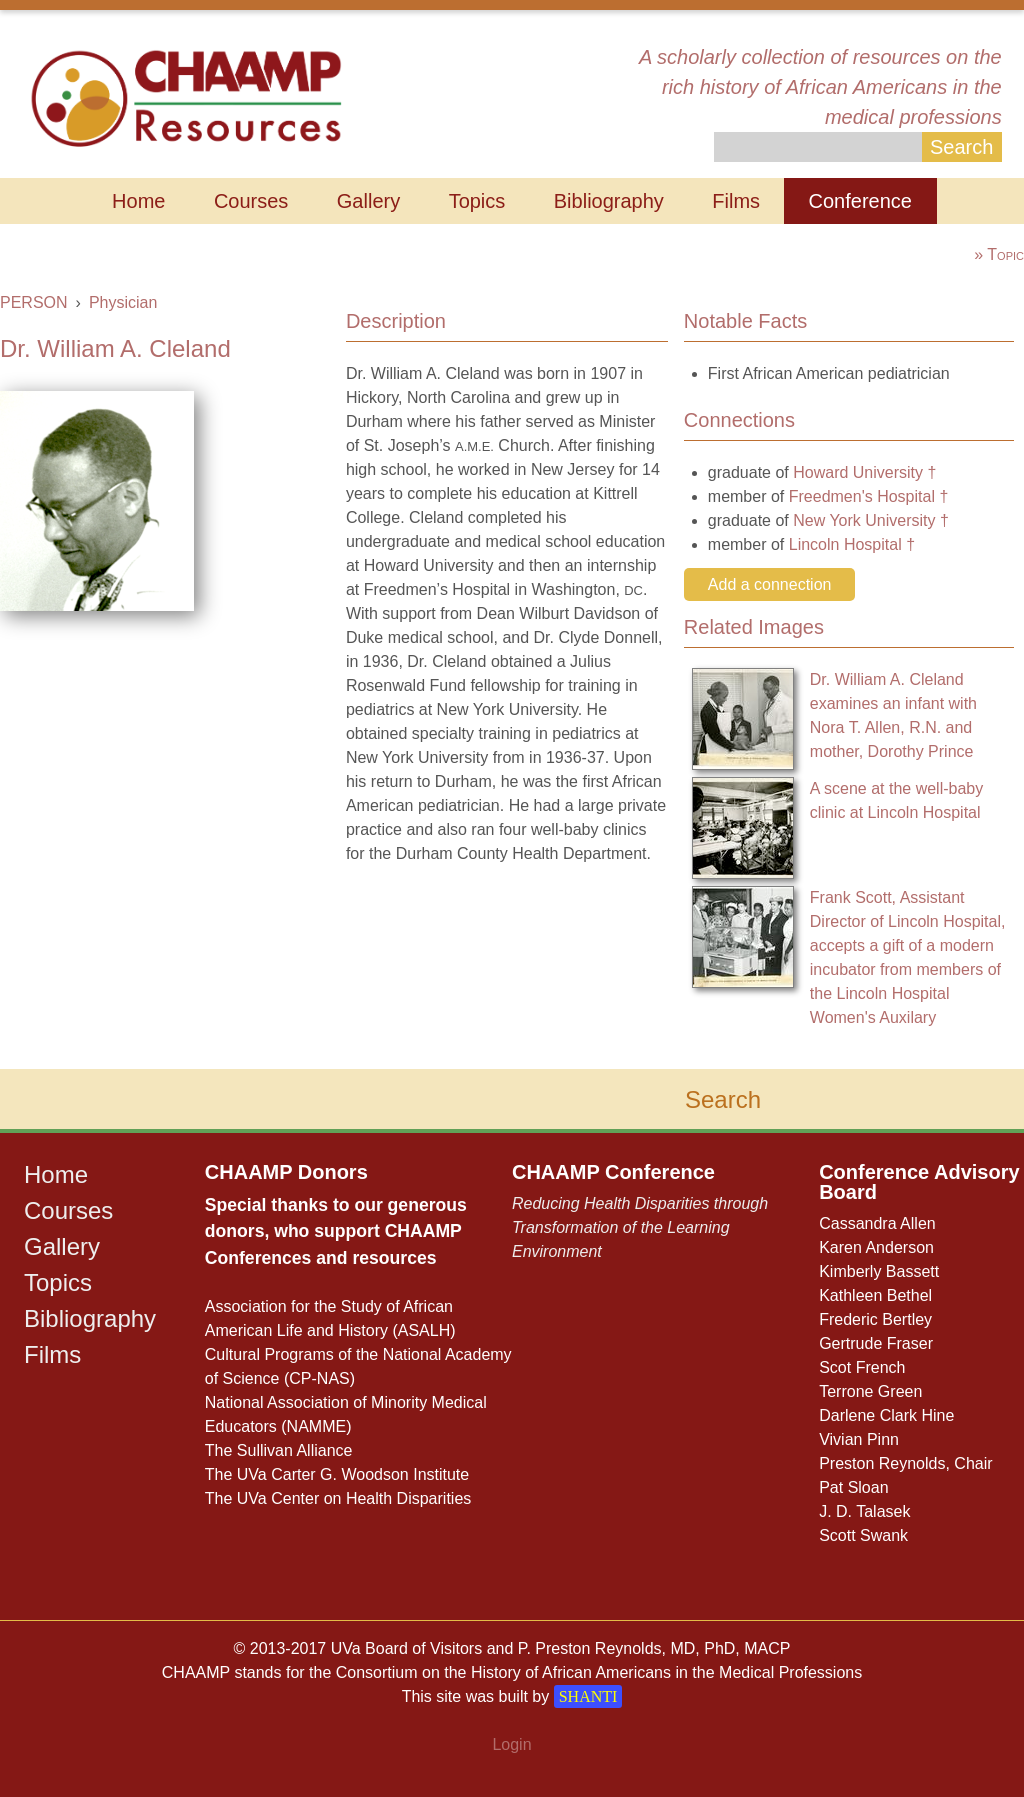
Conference (860, 201)
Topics (477, 201)
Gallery (368, 201)
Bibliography (609, 201)
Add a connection (770, 584)
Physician (123, 302)
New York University (864, 520)
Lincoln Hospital (845, 544)
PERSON (34, 302)
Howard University (858, 472)
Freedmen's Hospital (862, 496)
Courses (251, 201)
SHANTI (588, 1696)
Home (138, 201)
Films (736, 201)
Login (511, 1744)
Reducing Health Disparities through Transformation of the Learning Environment (640, 1227)
